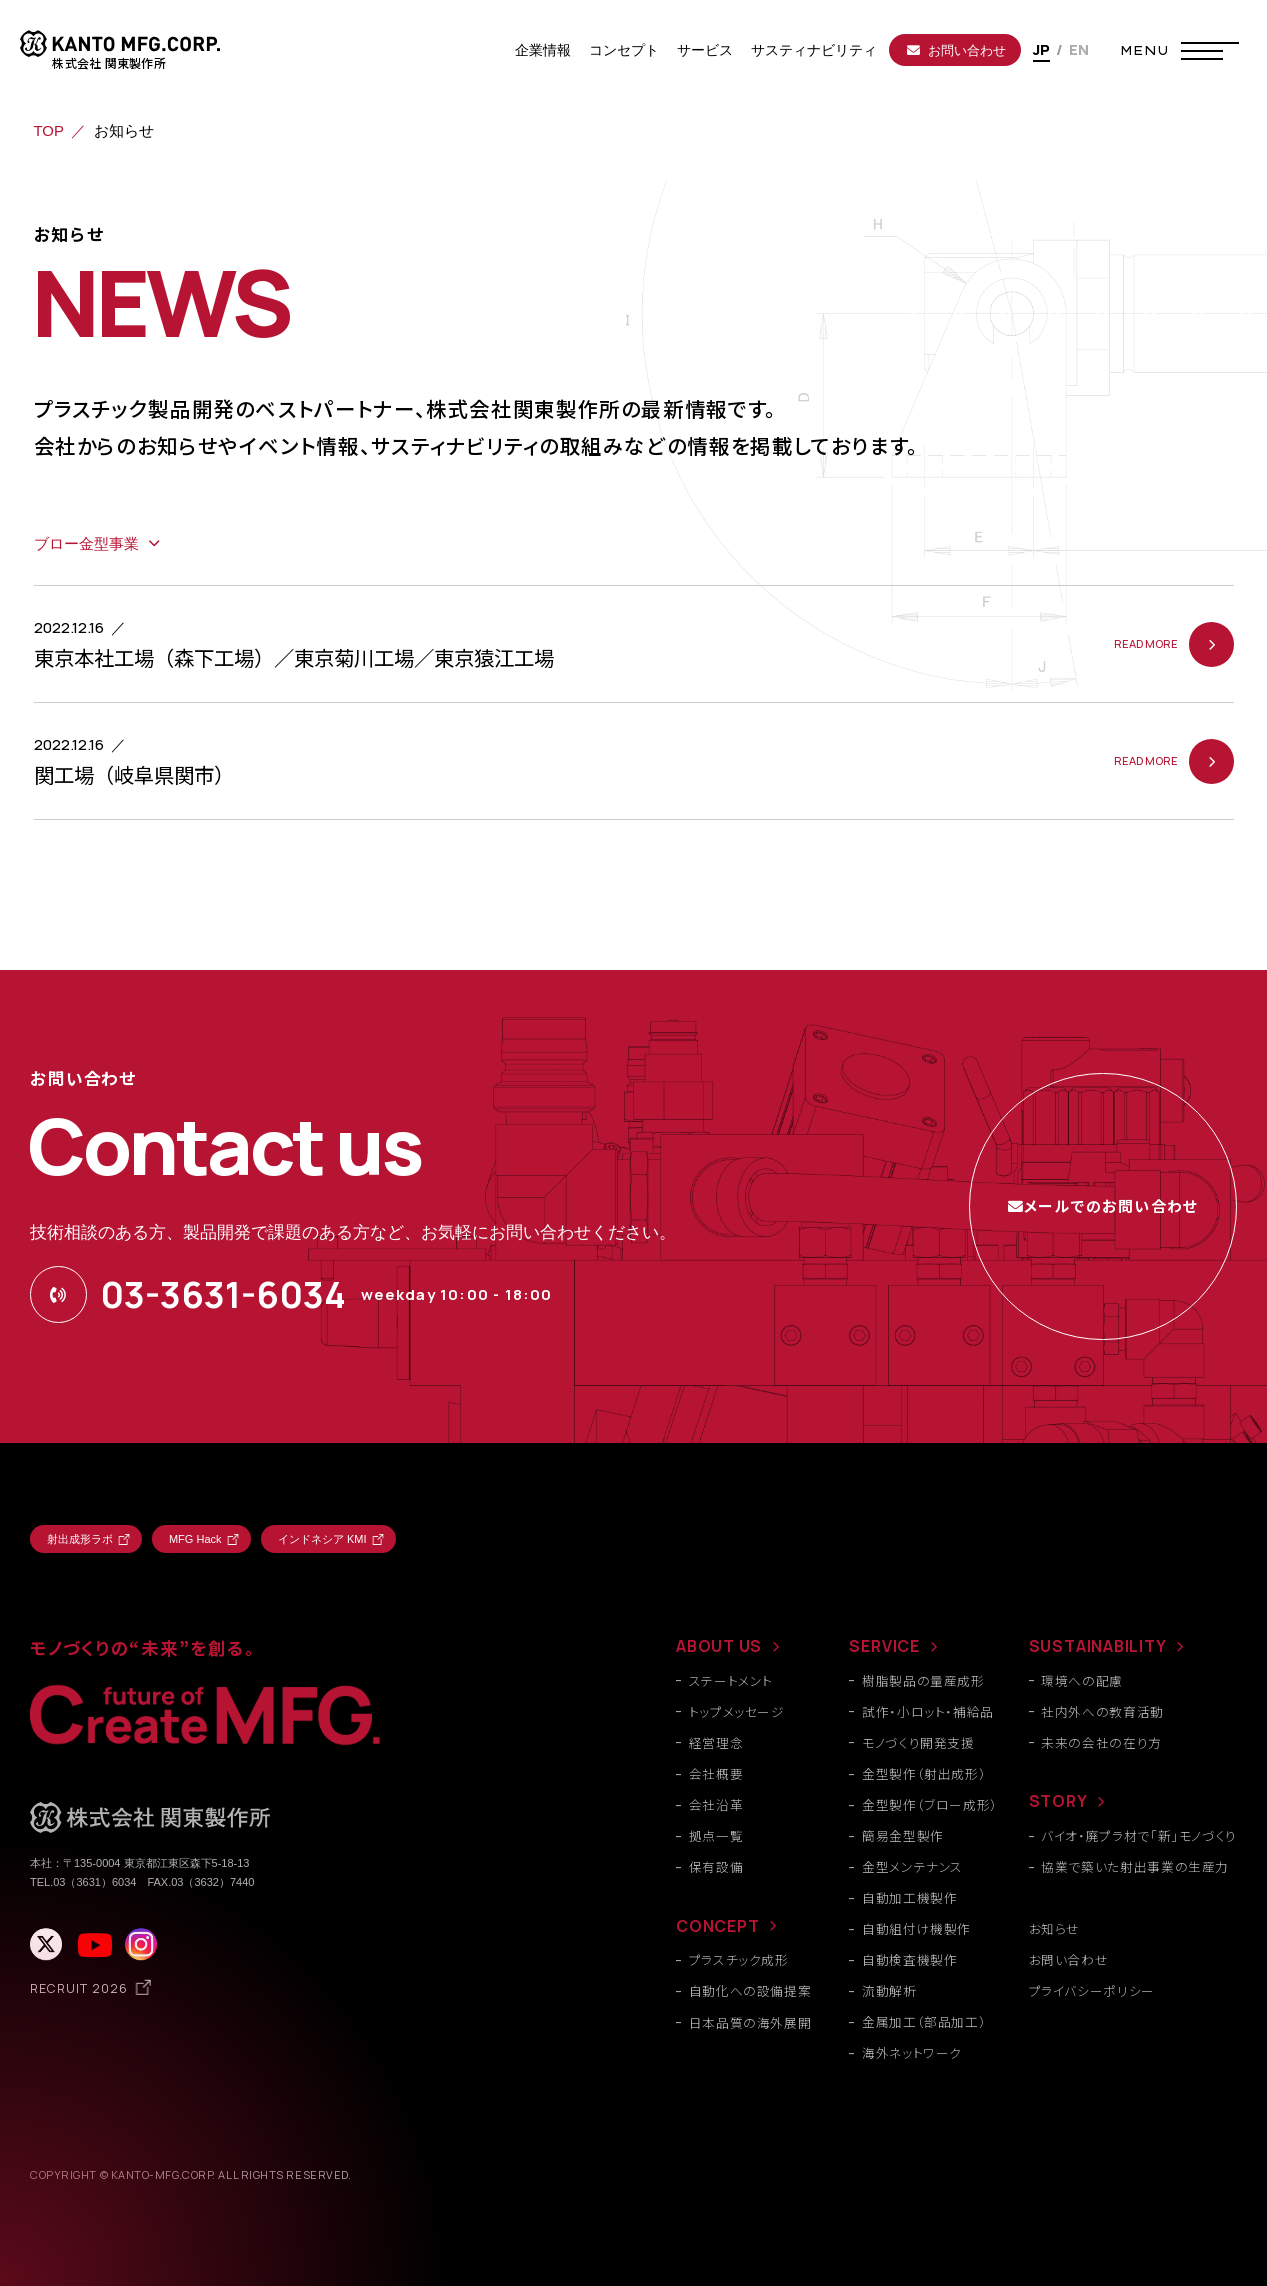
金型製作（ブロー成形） (930, 1804)
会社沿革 (716, 1804)
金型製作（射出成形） (924, 1773)
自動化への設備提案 (750, 1990)
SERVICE (884, 1646)
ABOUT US (719, 1646)
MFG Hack (195, 1539)
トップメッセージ (737, 1711)
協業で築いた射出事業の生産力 (1135, 1866)
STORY (1058, 1801)
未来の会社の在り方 (1101, 1742)
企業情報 (543, 50)
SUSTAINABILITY (1098, 1646)
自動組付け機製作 (916, 1928)
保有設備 (716, 1866)
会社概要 (716, 1773)
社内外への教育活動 (1102, 1711)
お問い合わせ (956, 50)
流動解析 (889, 1990)
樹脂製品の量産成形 (923, 1680)
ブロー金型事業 (86, 544)
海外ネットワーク (912, 2052)
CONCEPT (718, 1926)
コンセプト (624, 50)
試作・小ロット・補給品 (928, 1711)
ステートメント (731, 1680)
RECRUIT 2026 (79, 1988)
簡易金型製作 (903, 1835)
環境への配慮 (1082, 1680)
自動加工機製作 (909, 1897)
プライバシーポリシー (1092, 1990)
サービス (705, 50)
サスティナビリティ (814, 50)
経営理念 (716, 1742)
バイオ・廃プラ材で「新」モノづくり (1139, 1835)
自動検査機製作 (909, 1959)
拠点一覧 (716, 1835)
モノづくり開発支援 (918, 1742)
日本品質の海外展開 (750, 2022)
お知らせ (1055, 1928)
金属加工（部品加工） (924, 2021)
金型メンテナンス (912, 1866)
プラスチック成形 (739, 1959)
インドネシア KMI (322, 1539)
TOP (49, 131)
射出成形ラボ (80, 1539)
